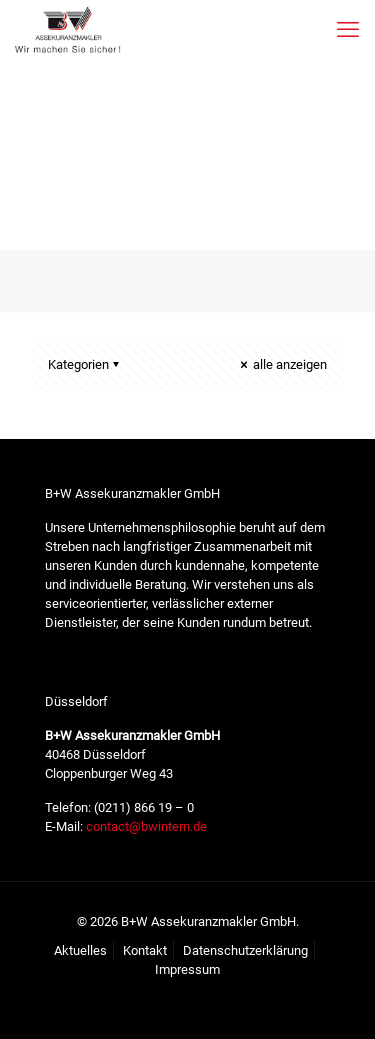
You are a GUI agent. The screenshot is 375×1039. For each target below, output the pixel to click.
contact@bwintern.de (145, 826)
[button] (36, 1003)
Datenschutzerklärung (245, 950)
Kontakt (145, 950)
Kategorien (85, 364)
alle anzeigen (282, 364)
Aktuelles (80, 950)
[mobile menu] (348, 30)
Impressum (187, 969)
